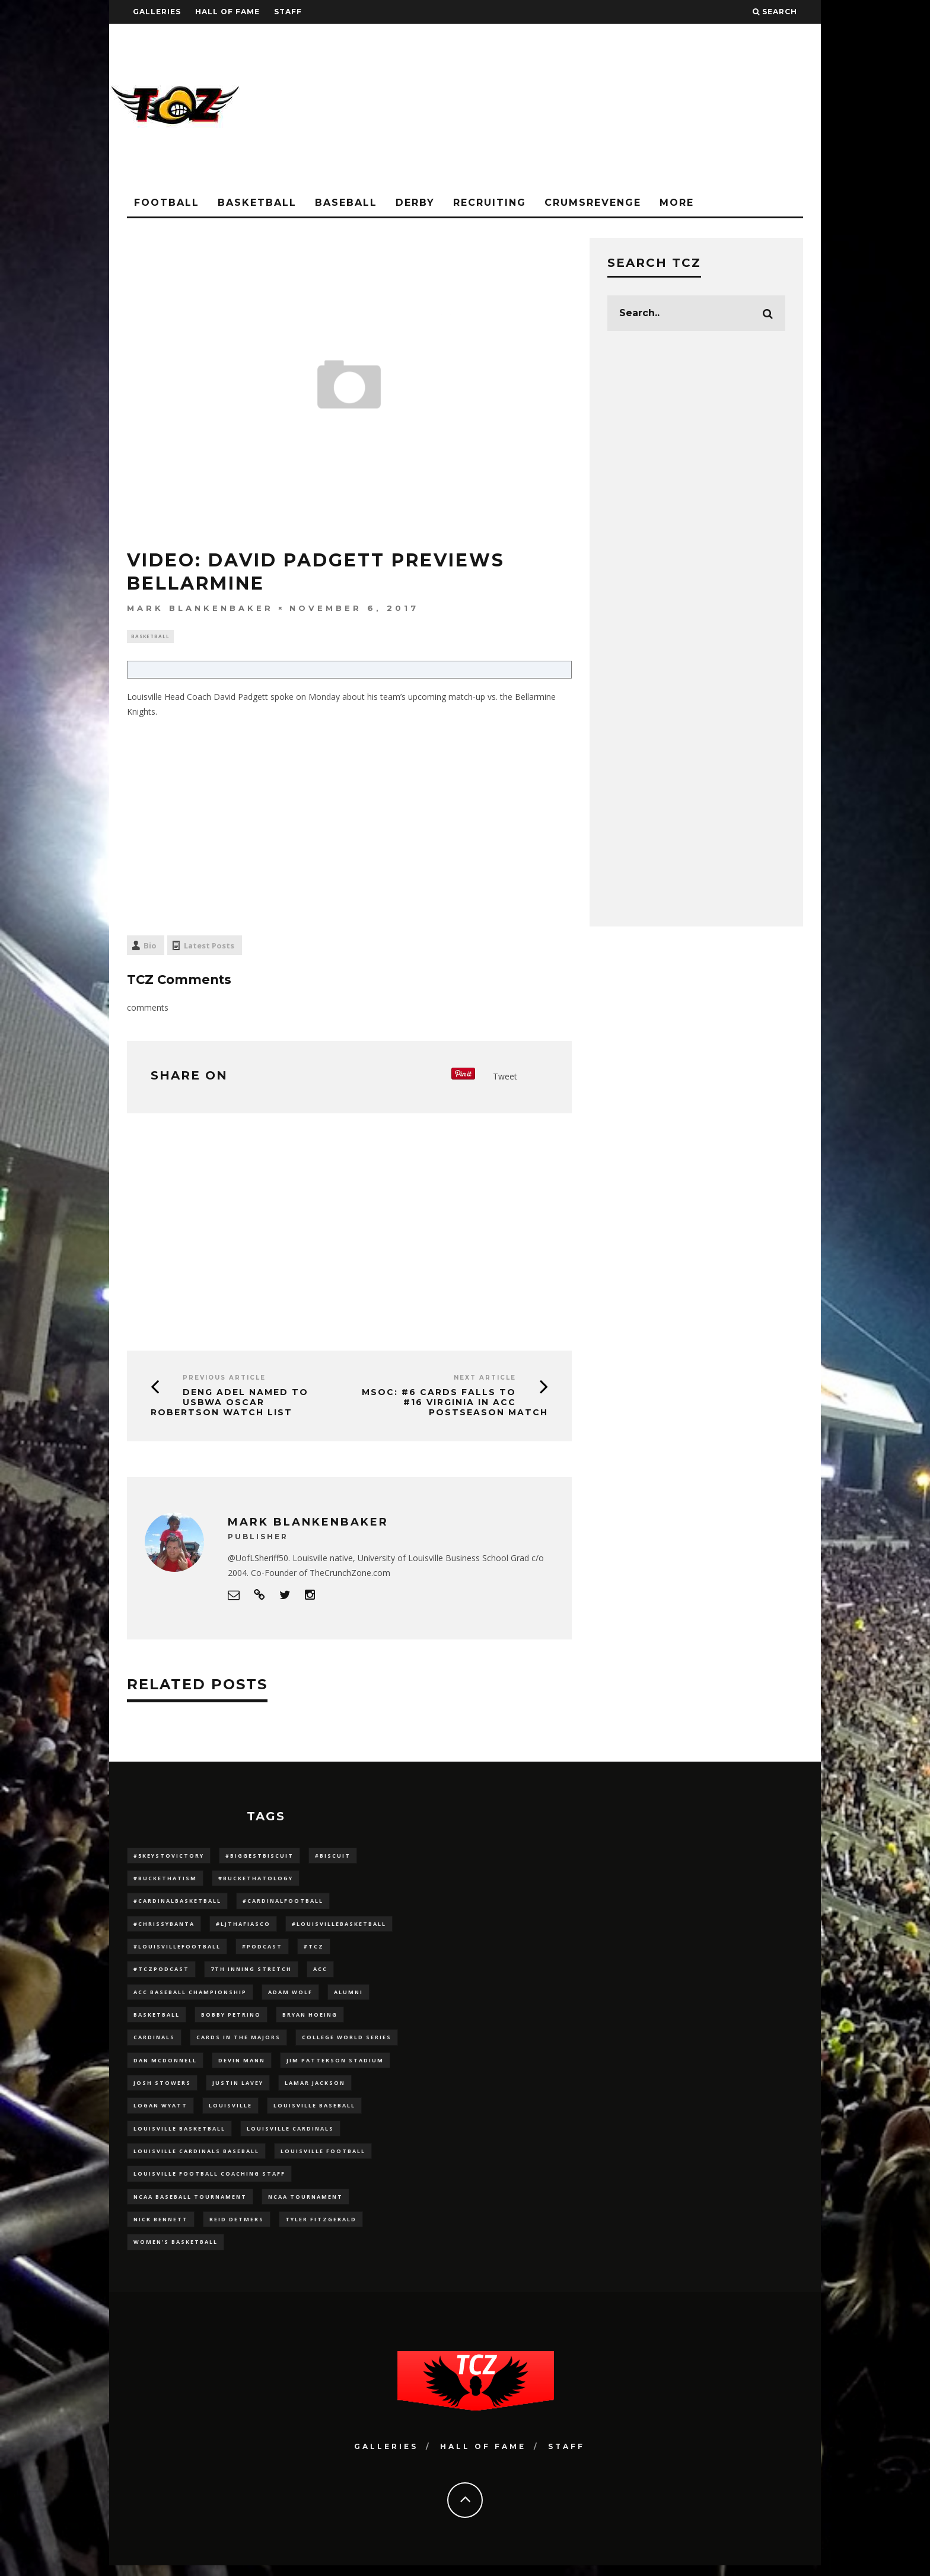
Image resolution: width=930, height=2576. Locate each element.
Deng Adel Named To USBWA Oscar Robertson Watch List (229, 1404)
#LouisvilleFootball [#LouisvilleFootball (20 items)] (177, 1950)
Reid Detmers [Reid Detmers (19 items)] (236, 2229)
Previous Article (224, 1379)
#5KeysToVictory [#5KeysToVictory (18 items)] (168, 1857)
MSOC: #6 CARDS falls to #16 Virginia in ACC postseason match (455, 1404)
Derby (415, 202)
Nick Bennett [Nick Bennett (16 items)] (160, 2229)
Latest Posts (209, 946)
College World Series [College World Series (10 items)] (346, 2043)
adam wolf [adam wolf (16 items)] (290, 1996)
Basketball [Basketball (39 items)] (156, 2020)
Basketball (257, 202)
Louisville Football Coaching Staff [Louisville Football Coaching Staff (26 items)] (209, 2182)
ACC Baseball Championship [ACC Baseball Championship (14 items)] (190, 1996)
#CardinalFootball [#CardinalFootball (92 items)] (283, 1904)
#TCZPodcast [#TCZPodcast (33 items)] (161, 1973)
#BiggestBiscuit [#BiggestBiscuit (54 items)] (259, 1857)
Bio (150, 946)
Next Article (485, 1379)
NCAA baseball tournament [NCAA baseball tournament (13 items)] (190, 2205)
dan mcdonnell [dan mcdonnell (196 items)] (165, 2066)
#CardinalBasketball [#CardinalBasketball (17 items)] (177, 1904)
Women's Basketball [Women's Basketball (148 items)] (175, 2252)
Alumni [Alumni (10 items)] (348, 1996)
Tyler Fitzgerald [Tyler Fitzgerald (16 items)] (320, 2229)
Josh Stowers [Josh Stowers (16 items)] (162, 2089)
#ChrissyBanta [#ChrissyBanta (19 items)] (164, 1927)
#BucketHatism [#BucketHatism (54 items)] (165, 1880)
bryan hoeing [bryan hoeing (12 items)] (309, 2020)
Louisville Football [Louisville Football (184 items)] (323, 2159)
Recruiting (489, 202)
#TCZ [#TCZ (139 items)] (314, 1950)
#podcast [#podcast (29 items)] (262, 1950)
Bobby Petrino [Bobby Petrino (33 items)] (231, 2020)
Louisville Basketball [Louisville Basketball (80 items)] (179, 2135)
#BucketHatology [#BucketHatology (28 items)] (255, 1880)
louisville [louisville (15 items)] (230, 2112)
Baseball (346, 202)
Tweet (505, 1077)
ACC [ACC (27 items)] (320, 1973)
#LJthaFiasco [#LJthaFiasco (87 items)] (243, 1927)
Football (166, 202)
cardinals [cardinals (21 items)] (154, 2043)
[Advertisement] (605, 107)
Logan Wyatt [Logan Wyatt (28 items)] (160, 2112)
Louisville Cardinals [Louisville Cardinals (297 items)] (290, 2135)
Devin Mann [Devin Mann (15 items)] (241, 2066)
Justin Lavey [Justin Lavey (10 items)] (237, 2089)
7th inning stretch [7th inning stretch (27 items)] (251, 1973)
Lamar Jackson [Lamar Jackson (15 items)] (315, 2089)
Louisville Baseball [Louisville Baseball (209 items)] (314, 2112)
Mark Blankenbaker (200, 608)
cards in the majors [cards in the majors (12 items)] (238, 2043)
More (677, 202)
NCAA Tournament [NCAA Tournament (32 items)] (305, 2205)
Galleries (157, 11)
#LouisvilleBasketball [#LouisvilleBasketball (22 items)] (339, 1927)
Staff (288, 11)
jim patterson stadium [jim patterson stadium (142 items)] (335, 2066)
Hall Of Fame (227, 11)
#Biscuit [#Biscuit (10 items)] (333, 1857)
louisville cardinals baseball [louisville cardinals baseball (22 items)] (196, 2159)
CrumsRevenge (592, 202)
